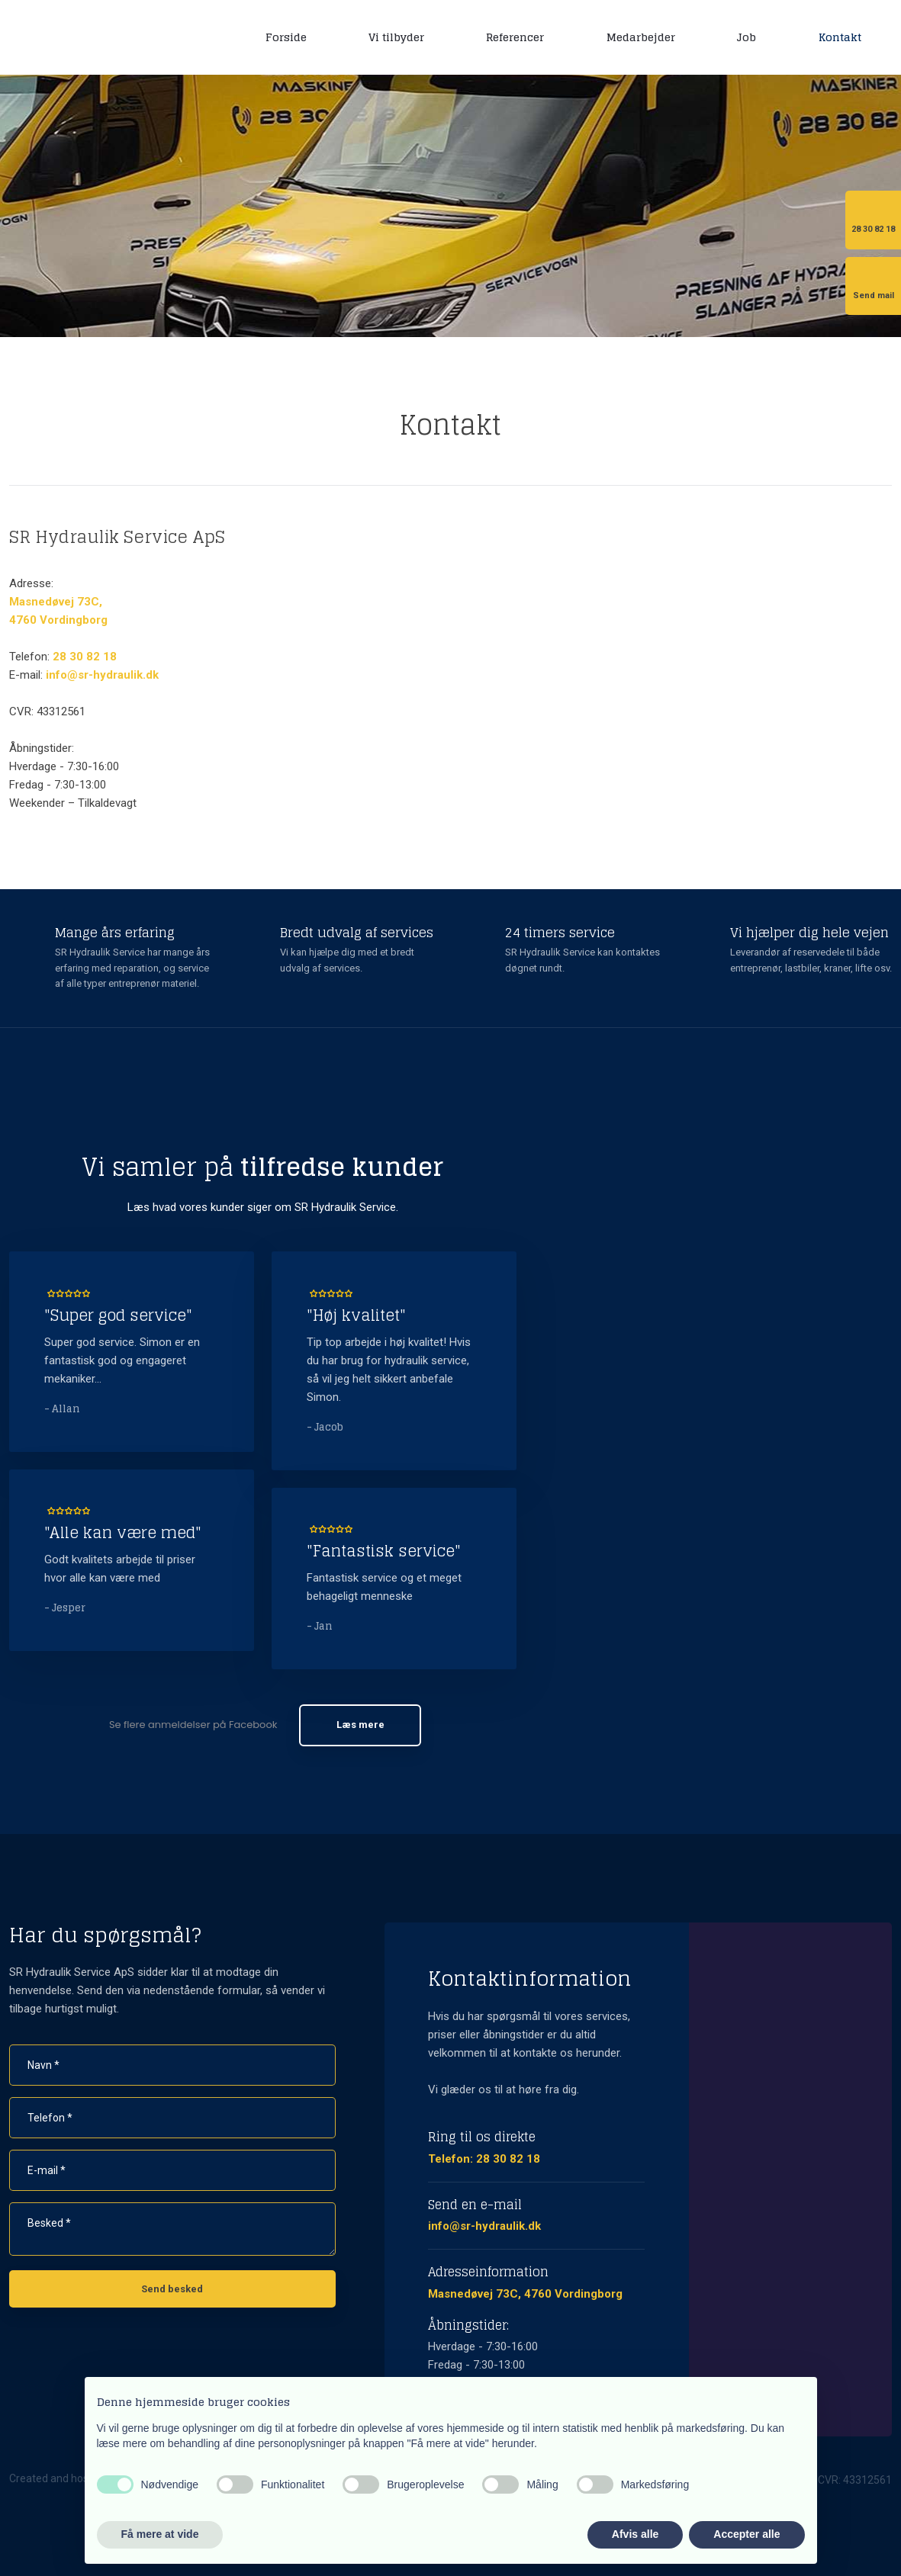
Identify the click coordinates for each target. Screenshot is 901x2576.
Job (746, 37)
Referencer (515, 37)
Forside (286, 37)
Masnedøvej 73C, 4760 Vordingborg (525, 2294)
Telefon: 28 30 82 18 (484, 2159)
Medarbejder (641, 37)
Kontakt (840, 37)
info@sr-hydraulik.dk (102, 675)
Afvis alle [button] (635, 2534)
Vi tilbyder (396, 37)
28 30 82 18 (85, 656)
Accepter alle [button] (746, 2534)
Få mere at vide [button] (160, 2534)
